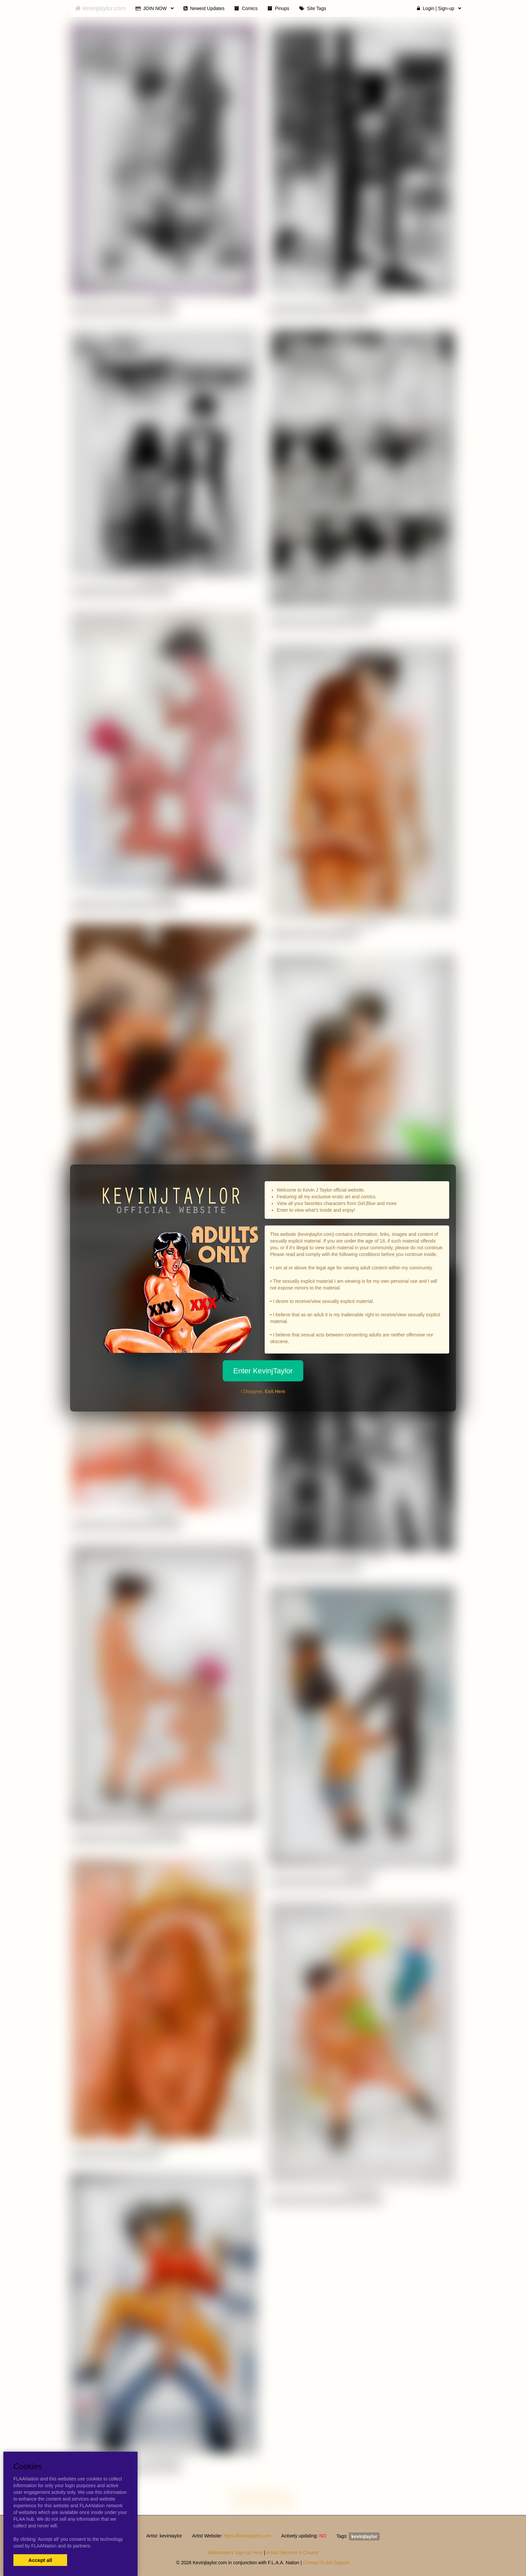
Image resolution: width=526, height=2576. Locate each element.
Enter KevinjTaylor (263, 1371)
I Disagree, (263, 1391)
